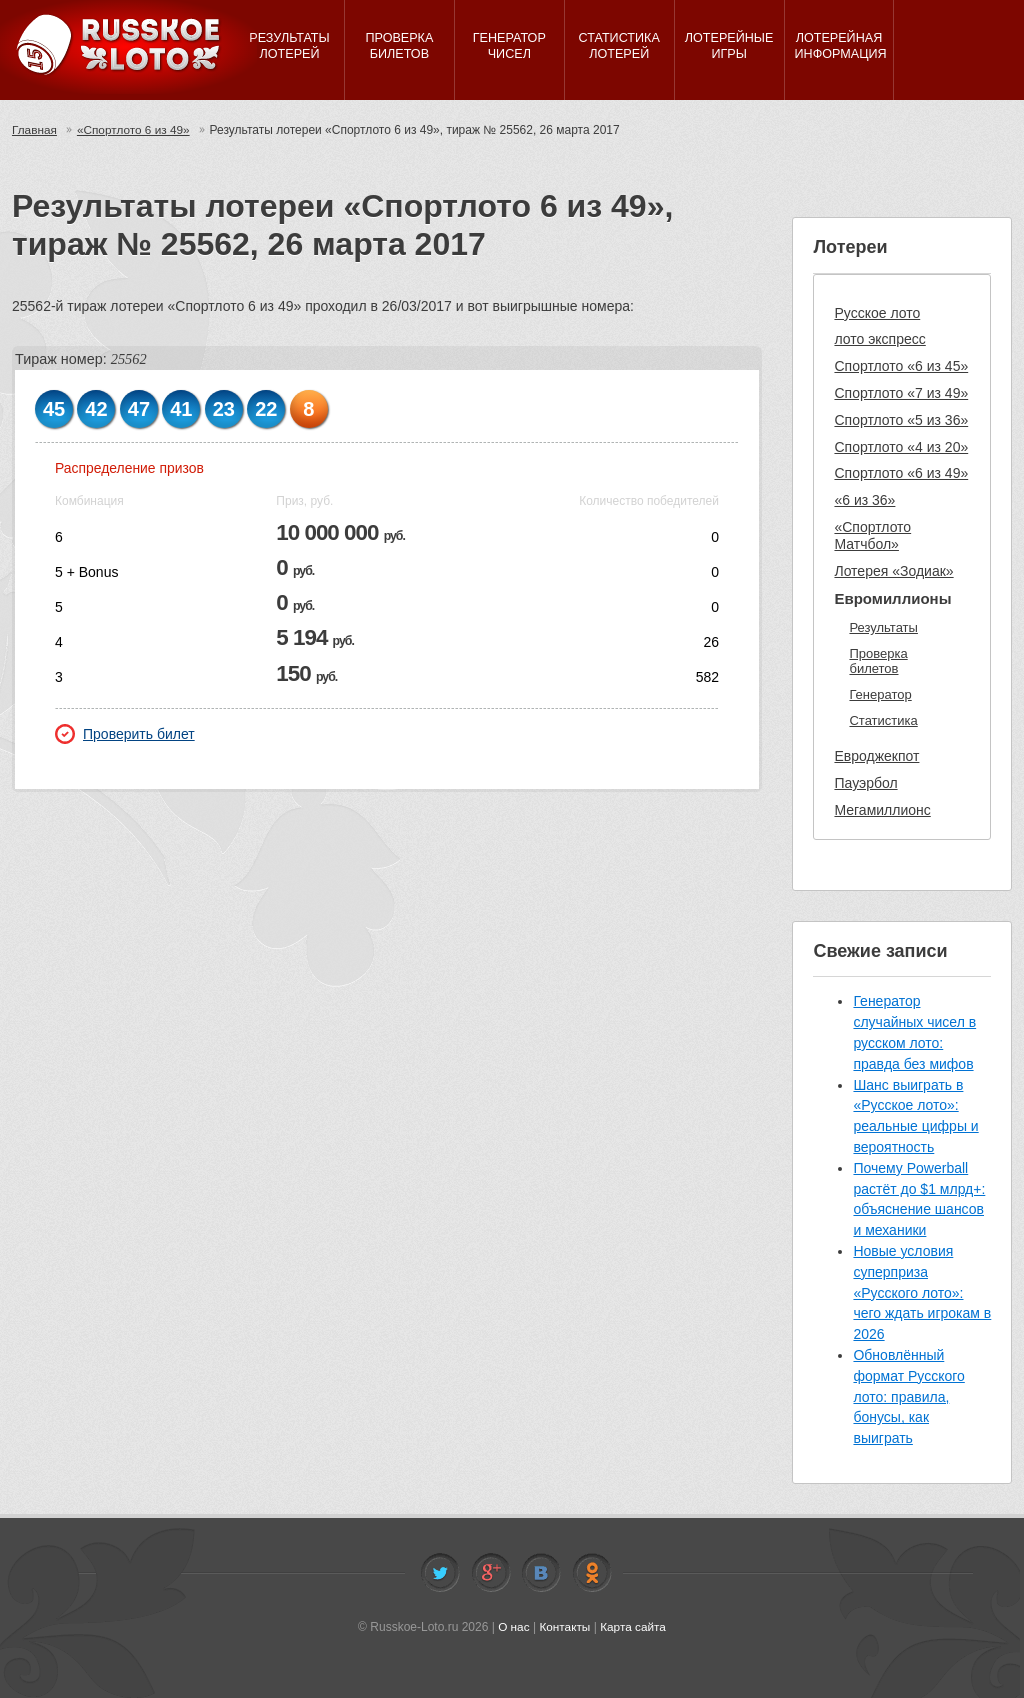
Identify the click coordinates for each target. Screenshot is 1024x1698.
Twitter (440, 1573)
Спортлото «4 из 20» (901, 447)
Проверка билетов (878, 661)
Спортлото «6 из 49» (901, 473)
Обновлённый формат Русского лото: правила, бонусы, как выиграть (908, 1396)
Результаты (883, 627)
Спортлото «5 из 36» (901, 420)
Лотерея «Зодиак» (893, 571)
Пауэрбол (865, 783)
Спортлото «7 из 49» (901, 393)
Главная (35, 130)
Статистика (883, 720)
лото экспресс (879, 339)
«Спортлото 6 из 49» (135, 130)
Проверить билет (125, 734)
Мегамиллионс (882, 810)
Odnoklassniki (592, 1573)
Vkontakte (541, 1573)
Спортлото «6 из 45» (901, 366)
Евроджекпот (876, 756)
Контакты (565, 1627)
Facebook (491, 1573)
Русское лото (877, 313)
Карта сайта (633, 1627)
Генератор (880, 694)
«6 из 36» (864, 500)
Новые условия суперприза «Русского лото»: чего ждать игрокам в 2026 (922, 1292)
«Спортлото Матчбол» (872, 535)
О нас (513, 1627)
